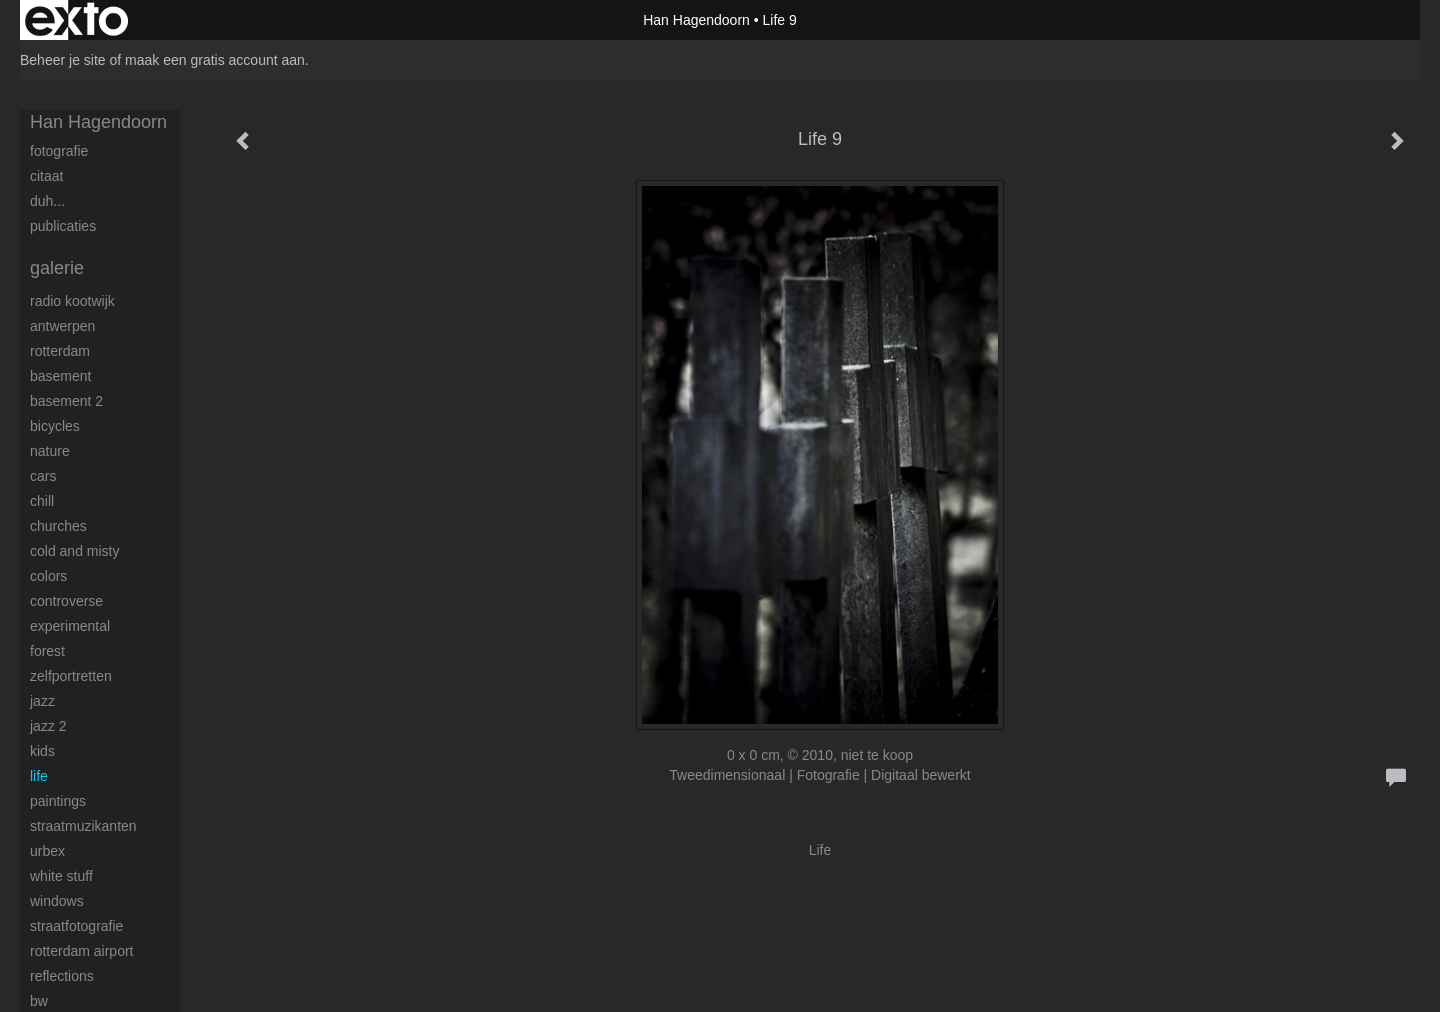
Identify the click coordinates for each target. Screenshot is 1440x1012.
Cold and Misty (74, 551)
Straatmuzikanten (83, 826)
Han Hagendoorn (696, 20)
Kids (42, 751)
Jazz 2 (48, 726)
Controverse (66, 601)
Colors (48, 576)
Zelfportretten (71, 676)
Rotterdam (60, 351)
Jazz (42, 701)
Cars (43, 476)
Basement (60, 376)
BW (39, 1001)
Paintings (58, 801)
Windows (57, 901)
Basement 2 (66, 401)
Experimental (70, 626)
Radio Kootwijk (72, 301)
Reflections (62, 976)
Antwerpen (62, 326)
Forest (47, 651)
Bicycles (55, 426)
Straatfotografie (76, 926)
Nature (50, 451)
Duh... (47, 201)
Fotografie (59, 151)
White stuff (61, 876)
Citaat (46, 176)
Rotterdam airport (81, 951)
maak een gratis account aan (215, 60)
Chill (42, 501)
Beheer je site (63, 60)
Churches (58, 526)
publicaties (63, 226)
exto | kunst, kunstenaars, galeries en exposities (76, 20)
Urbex (47, 851)
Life (39, 776)
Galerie (57, 268)
